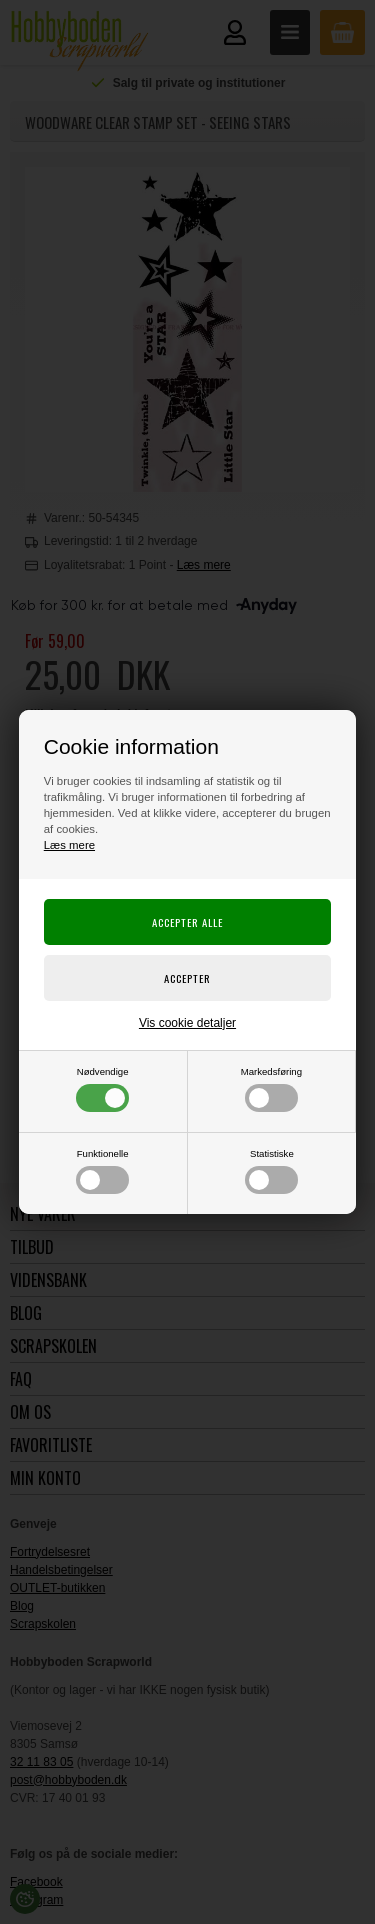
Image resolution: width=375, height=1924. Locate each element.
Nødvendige (102, 1089)
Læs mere (69, 845)
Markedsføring (271, 1089)
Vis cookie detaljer (187, 1023)
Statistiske (271, 1171)
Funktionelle (102, 1171)
